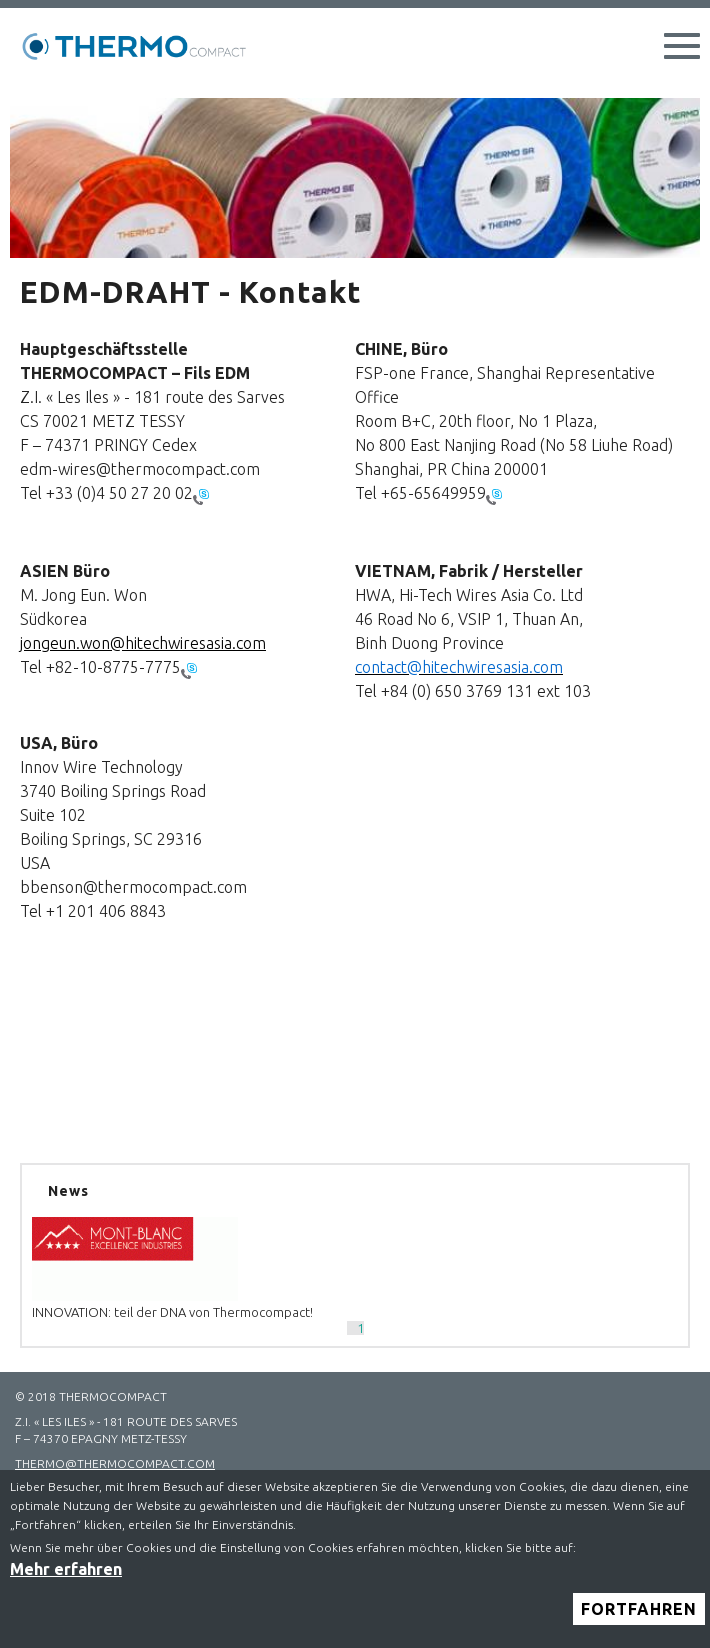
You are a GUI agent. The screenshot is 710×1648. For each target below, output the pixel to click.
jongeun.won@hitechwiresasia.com (143, 643)
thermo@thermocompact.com (115, 1463)
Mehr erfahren (66, 1581)
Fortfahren (639, 1621)
